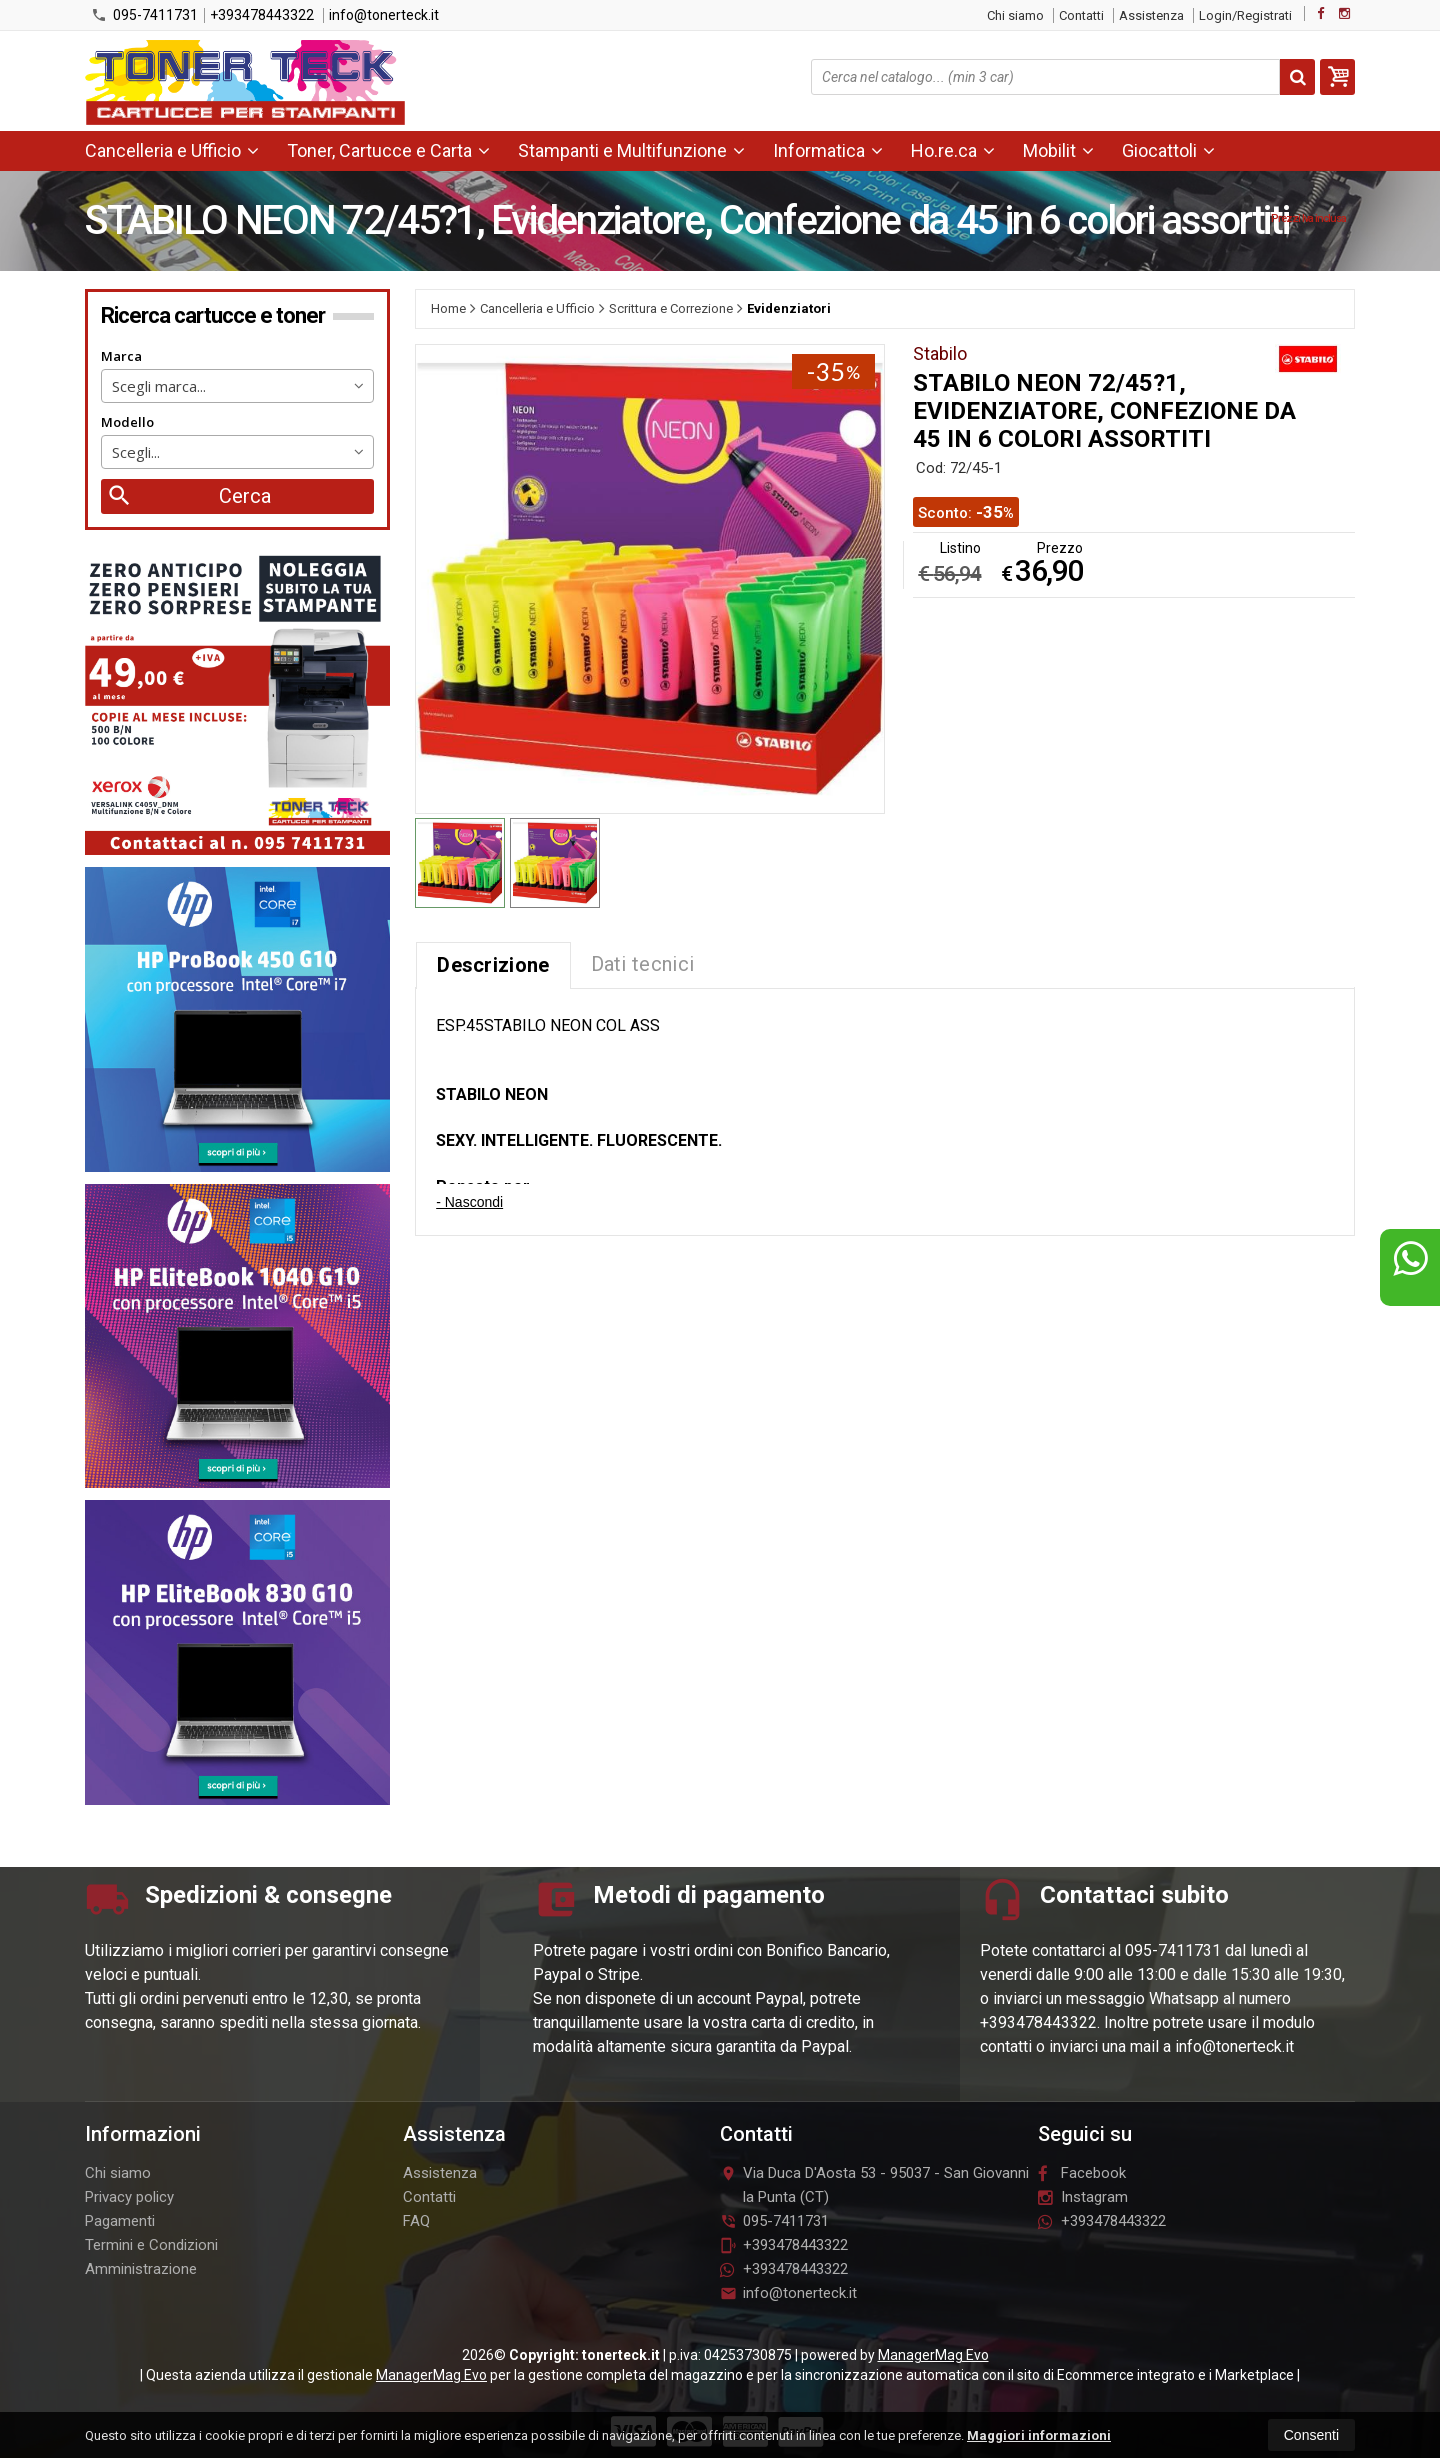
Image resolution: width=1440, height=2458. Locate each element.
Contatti (1081, 15)
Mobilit (1058, 150)
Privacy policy (129, 2197)
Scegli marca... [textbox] (159, 386)
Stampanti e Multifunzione (631, 150)
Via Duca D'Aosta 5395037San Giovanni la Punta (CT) (874, 2185)
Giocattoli (1168, 150)
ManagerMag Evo (933, 2355)
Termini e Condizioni (151, 2245)
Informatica (828, 150)
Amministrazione (141, 2269)
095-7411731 (144, 15)
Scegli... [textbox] (136, 452)
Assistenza (1151, 15)
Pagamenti (120, 2221)
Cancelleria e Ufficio (172, 150)
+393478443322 (262, 15)
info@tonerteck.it (384, 15)
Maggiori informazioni (1039, 2435)
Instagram (1083, 2197)
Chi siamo (1015, 15)
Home (448, 308)
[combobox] (237, 386)
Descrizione (493, 965)
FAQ (416, 2221)
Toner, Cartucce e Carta (388, 150)
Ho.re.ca (953, 150)
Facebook (1082, 2173)
